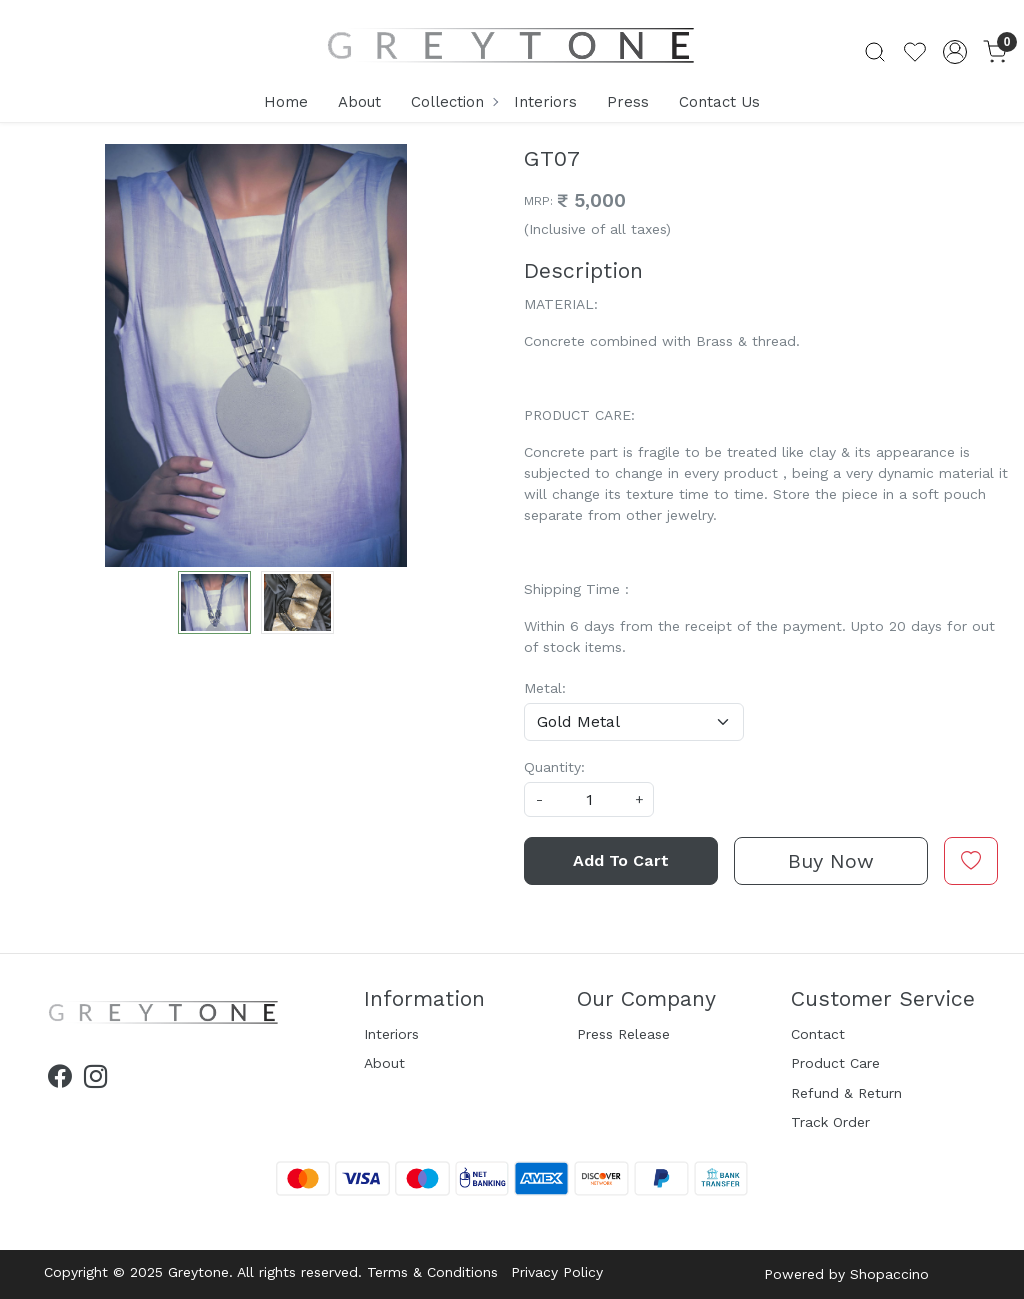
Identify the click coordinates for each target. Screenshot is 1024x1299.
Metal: (545, 688)
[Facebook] (59, 1080)
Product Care (835, 1063)
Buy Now (831, 861)
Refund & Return (846, 1093)
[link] (875, 52)
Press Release (623, 1034)
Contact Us (719, 102)
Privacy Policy (557, 1272)
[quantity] (589, 799)
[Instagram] (95, 1080)
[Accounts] (955, 52)
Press (628, 102)
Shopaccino (889, 1274)
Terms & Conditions (432, 1272)
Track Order (830, 1122)
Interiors (545, 102)
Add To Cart (621, 860)
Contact (818, 1034)
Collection (454, 102)
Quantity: (554, 767)
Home (286, 102)
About (359, 102)
